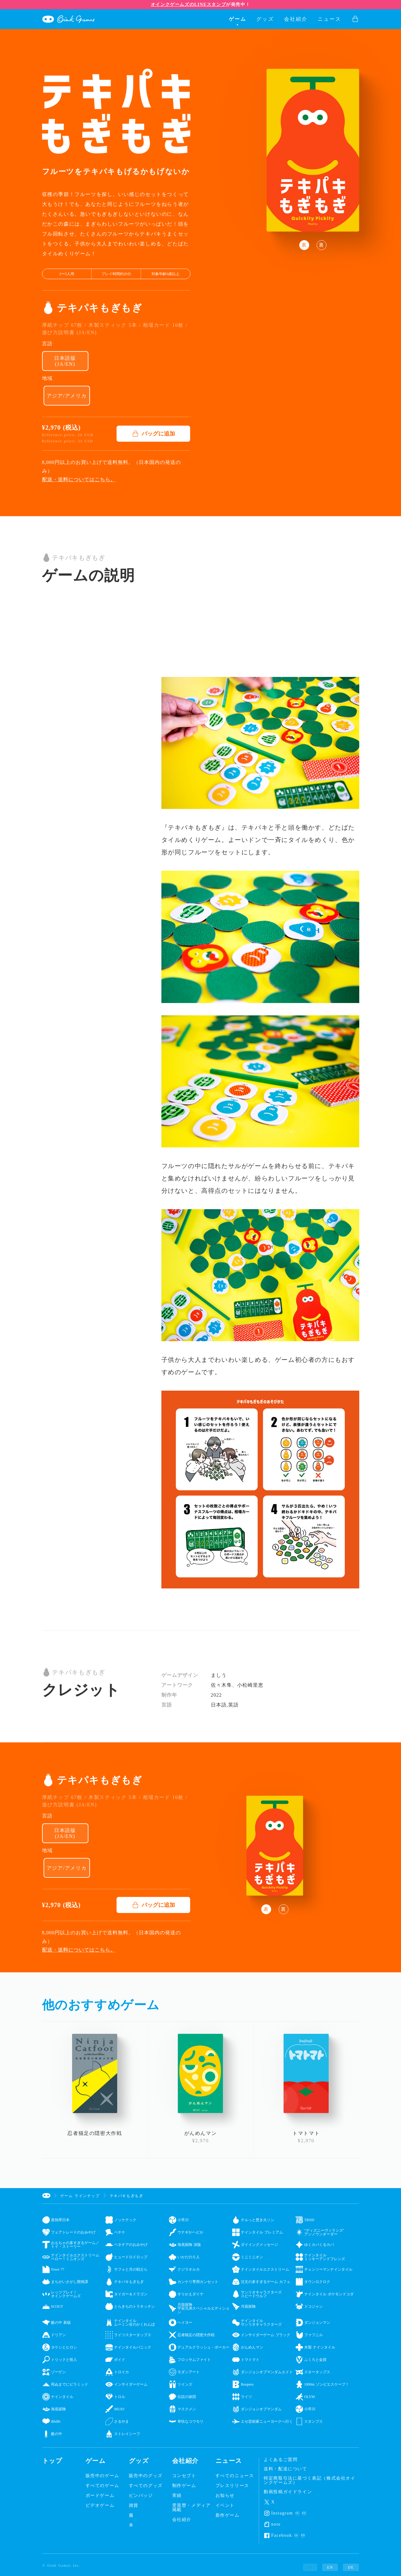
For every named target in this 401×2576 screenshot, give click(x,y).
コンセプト (184, 2476)
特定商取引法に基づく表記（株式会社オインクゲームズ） (309, 2480)
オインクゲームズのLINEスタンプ (188, 4)
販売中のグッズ (146, 2476)
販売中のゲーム (102, 2476)
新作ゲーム (227, 2515)
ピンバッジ (141, 2495)
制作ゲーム (184, 2486)
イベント (225, 2505)
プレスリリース (232, 2486)
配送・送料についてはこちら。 (79, 479)
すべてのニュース (234, 2476)
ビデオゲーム (100, 2505)
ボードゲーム (100, 2495)
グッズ (265, 19)
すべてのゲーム (102, 2486)
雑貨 (134, 2505)
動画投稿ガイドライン (288, 2492)
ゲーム (238, 19)
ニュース (330, 19)
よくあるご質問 (280, 2460)
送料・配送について (285, 2469)
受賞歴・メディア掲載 (191, 2507)
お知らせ (225, 2495)
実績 (177, 2495)
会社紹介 (296, 19)
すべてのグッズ (146, 2486)
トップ (52, 2460)
